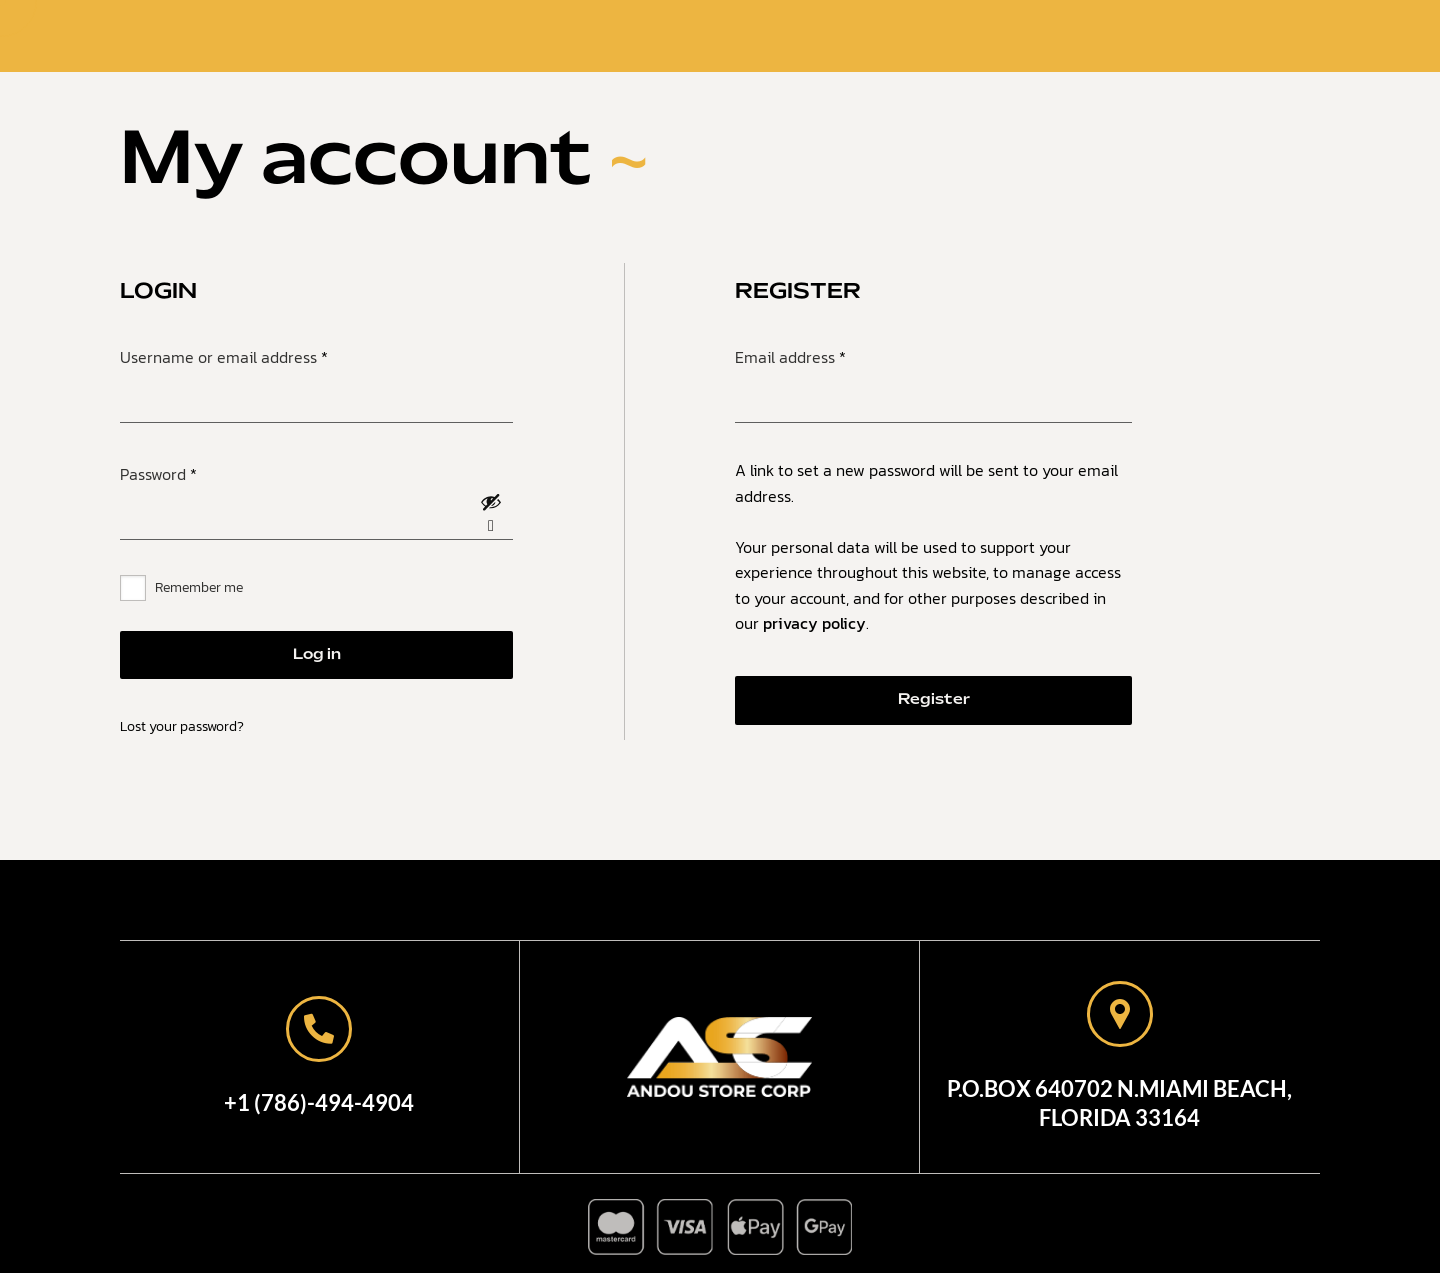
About (637, 36)
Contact (824, 36)
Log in (317, 655)
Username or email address (256, 355)
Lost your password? (182, 726)
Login (1199, 38)
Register (934, 700)
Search (1100, 38)
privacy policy (814, 623)
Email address (822, 355)
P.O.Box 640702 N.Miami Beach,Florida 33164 (1119, 1103)
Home (547, 36)
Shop (726, 36)
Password (190, 472)
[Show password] (491, 515)
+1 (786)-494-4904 (319, 1102)
